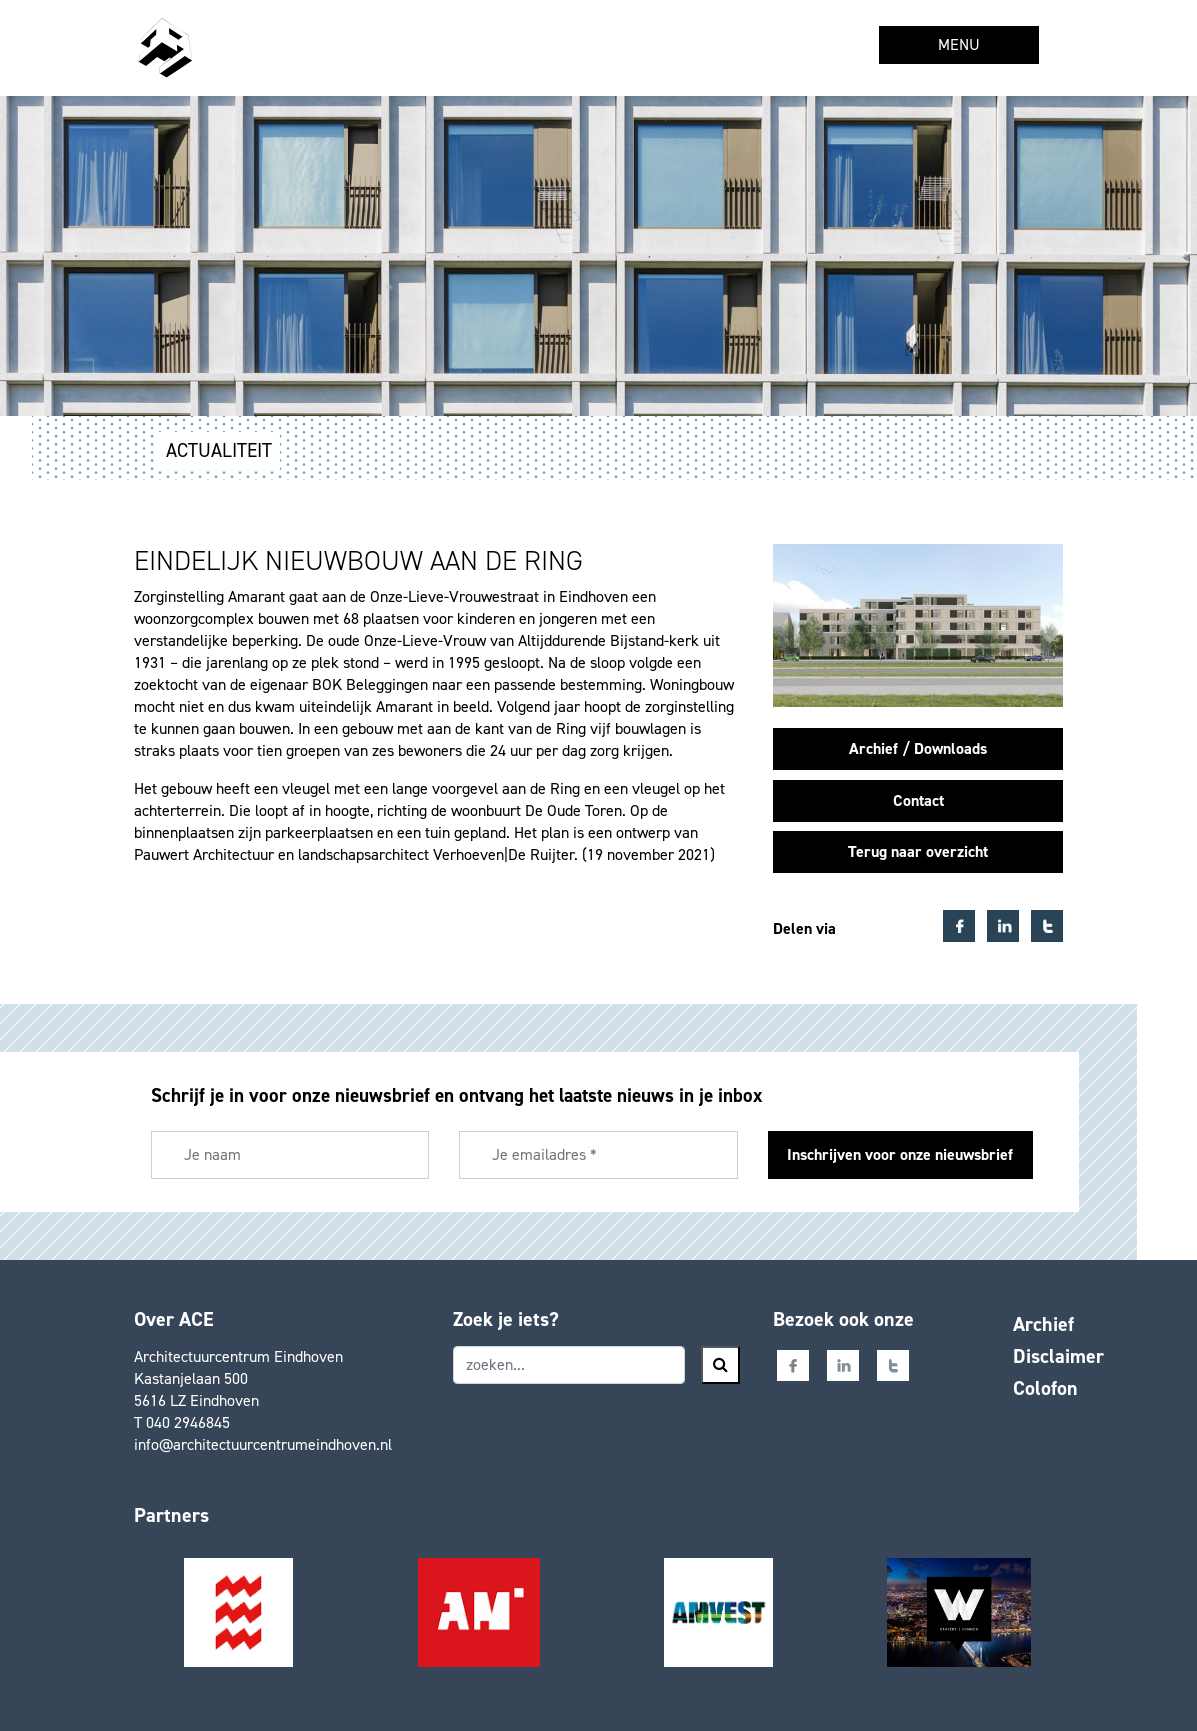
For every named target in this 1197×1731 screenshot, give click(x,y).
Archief (1043, 1324)
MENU (959, 44)
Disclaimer (1058, 1356)
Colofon (1045, 1388)
